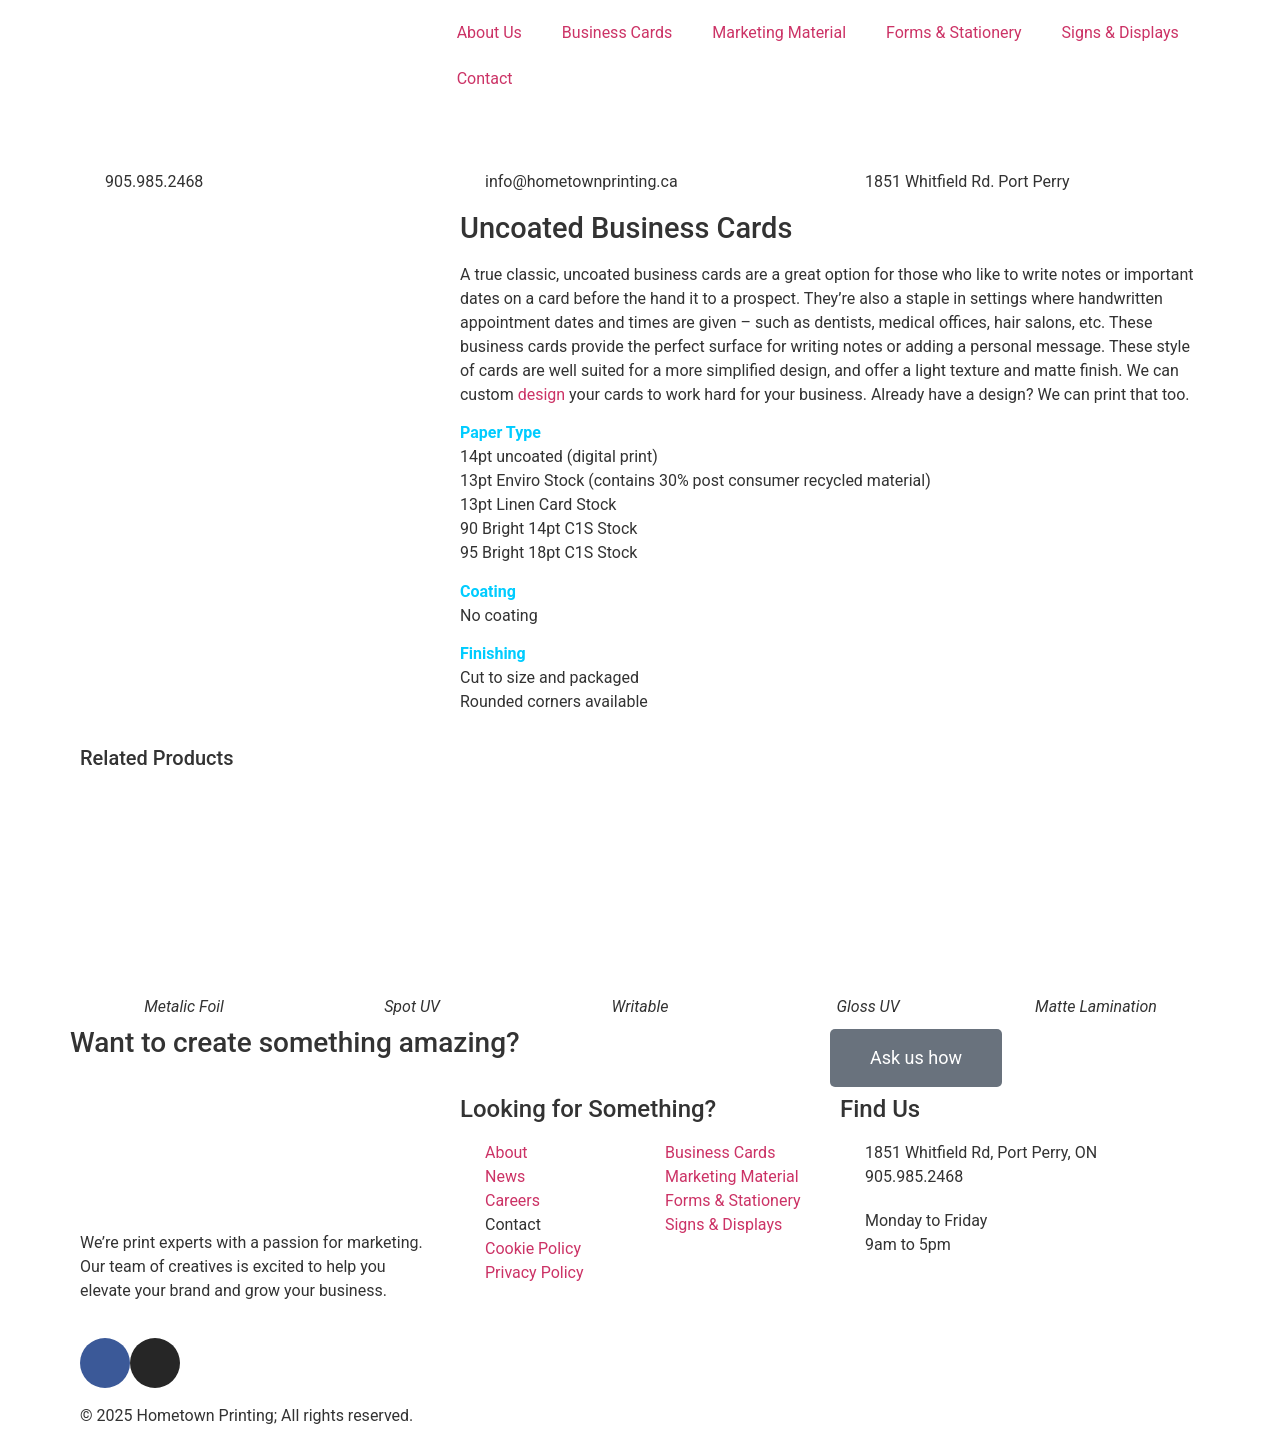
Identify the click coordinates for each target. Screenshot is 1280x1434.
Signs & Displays (1120, 32)
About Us (489, 32)
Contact (485, 78)
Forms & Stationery (954, 32)
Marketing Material (779, 32)
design (541, 394)
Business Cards (617, 32)
